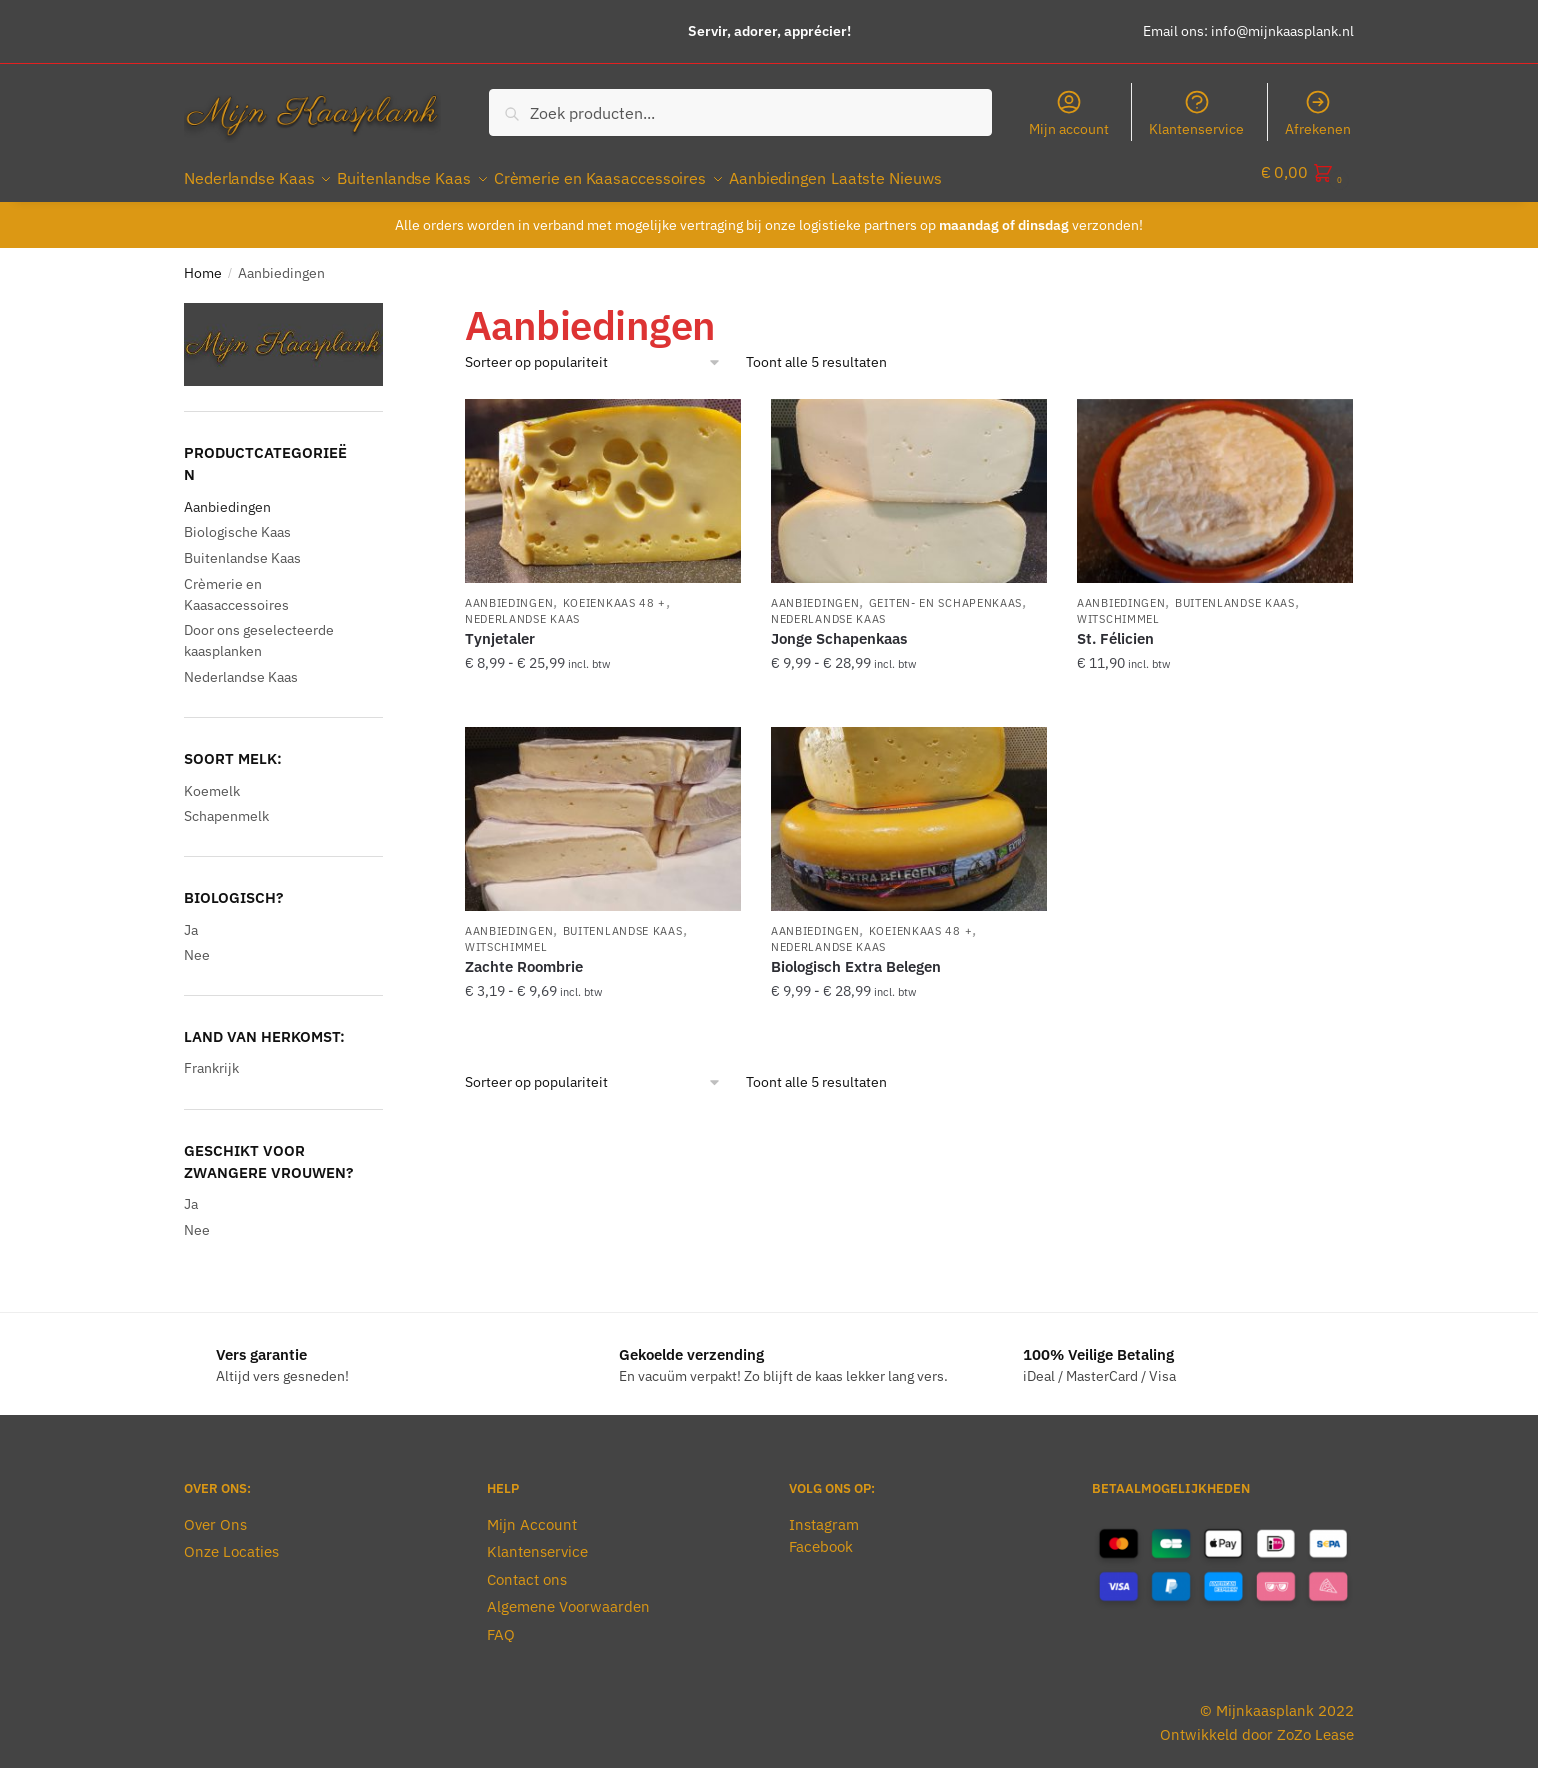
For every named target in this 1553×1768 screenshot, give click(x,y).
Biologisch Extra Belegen (856, 954)
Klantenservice (1196, 113)
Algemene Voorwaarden (568, 1594)
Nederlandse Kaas (522, 607)
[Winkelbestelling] (593, 350)
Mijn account (1069, 113)
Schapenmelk (226, 804)
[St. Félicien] (1215, 479)
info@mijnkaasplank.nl (1282, 31)
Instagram (824, 1512)
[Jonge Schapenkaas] (909, 479)
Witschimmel (1118, 607)
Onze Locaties (231, 1539)
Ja (191, 918)
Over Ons (215, 1512)
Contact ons (527, 1567)
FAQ (501, 1622)
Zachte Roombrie (524, 954)
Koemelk (212, 779)
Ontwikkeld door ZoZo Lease (1257, 1722)
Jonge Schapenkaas (839, 626)
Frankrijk (211, 1056)
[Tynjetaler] (603, 479)
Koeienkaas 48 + (615, 591)
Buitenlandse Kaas (1235, 591)
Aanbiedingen (509, 591)
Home (203, 261)
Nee (197, 943)
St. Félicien (1115, 626)
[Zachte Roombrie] (603, 807)
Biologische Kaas (237, 520)
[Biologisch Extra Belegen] (909, 807)
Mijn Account (532, 1512)
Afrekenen (1318, 113)
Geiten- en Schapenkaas (945, 591)
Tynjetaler (500, 626)
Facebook (821, 1534)
